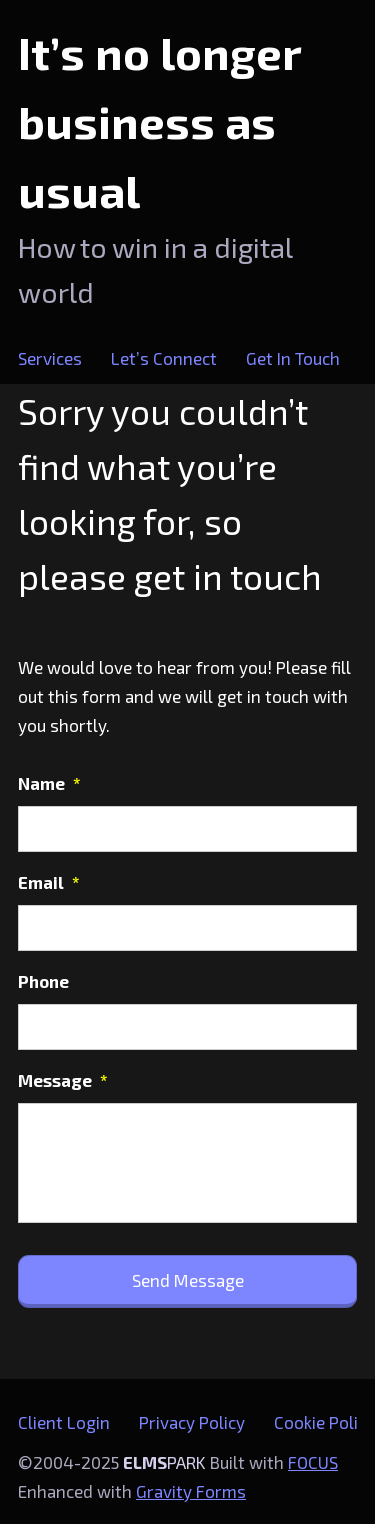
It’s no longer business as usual (159, 121)
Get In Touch (293, 358)
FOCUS (313, 1462)
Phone (43, 981)
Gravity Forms (191, 1491)
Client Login (64, 1422)
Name (49, 783)
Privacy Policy (192, 1422)
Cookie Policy (324, 1422)
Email (49, 882)
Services (50, 358)
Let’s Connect (164, 358)
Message (63, 1080)
